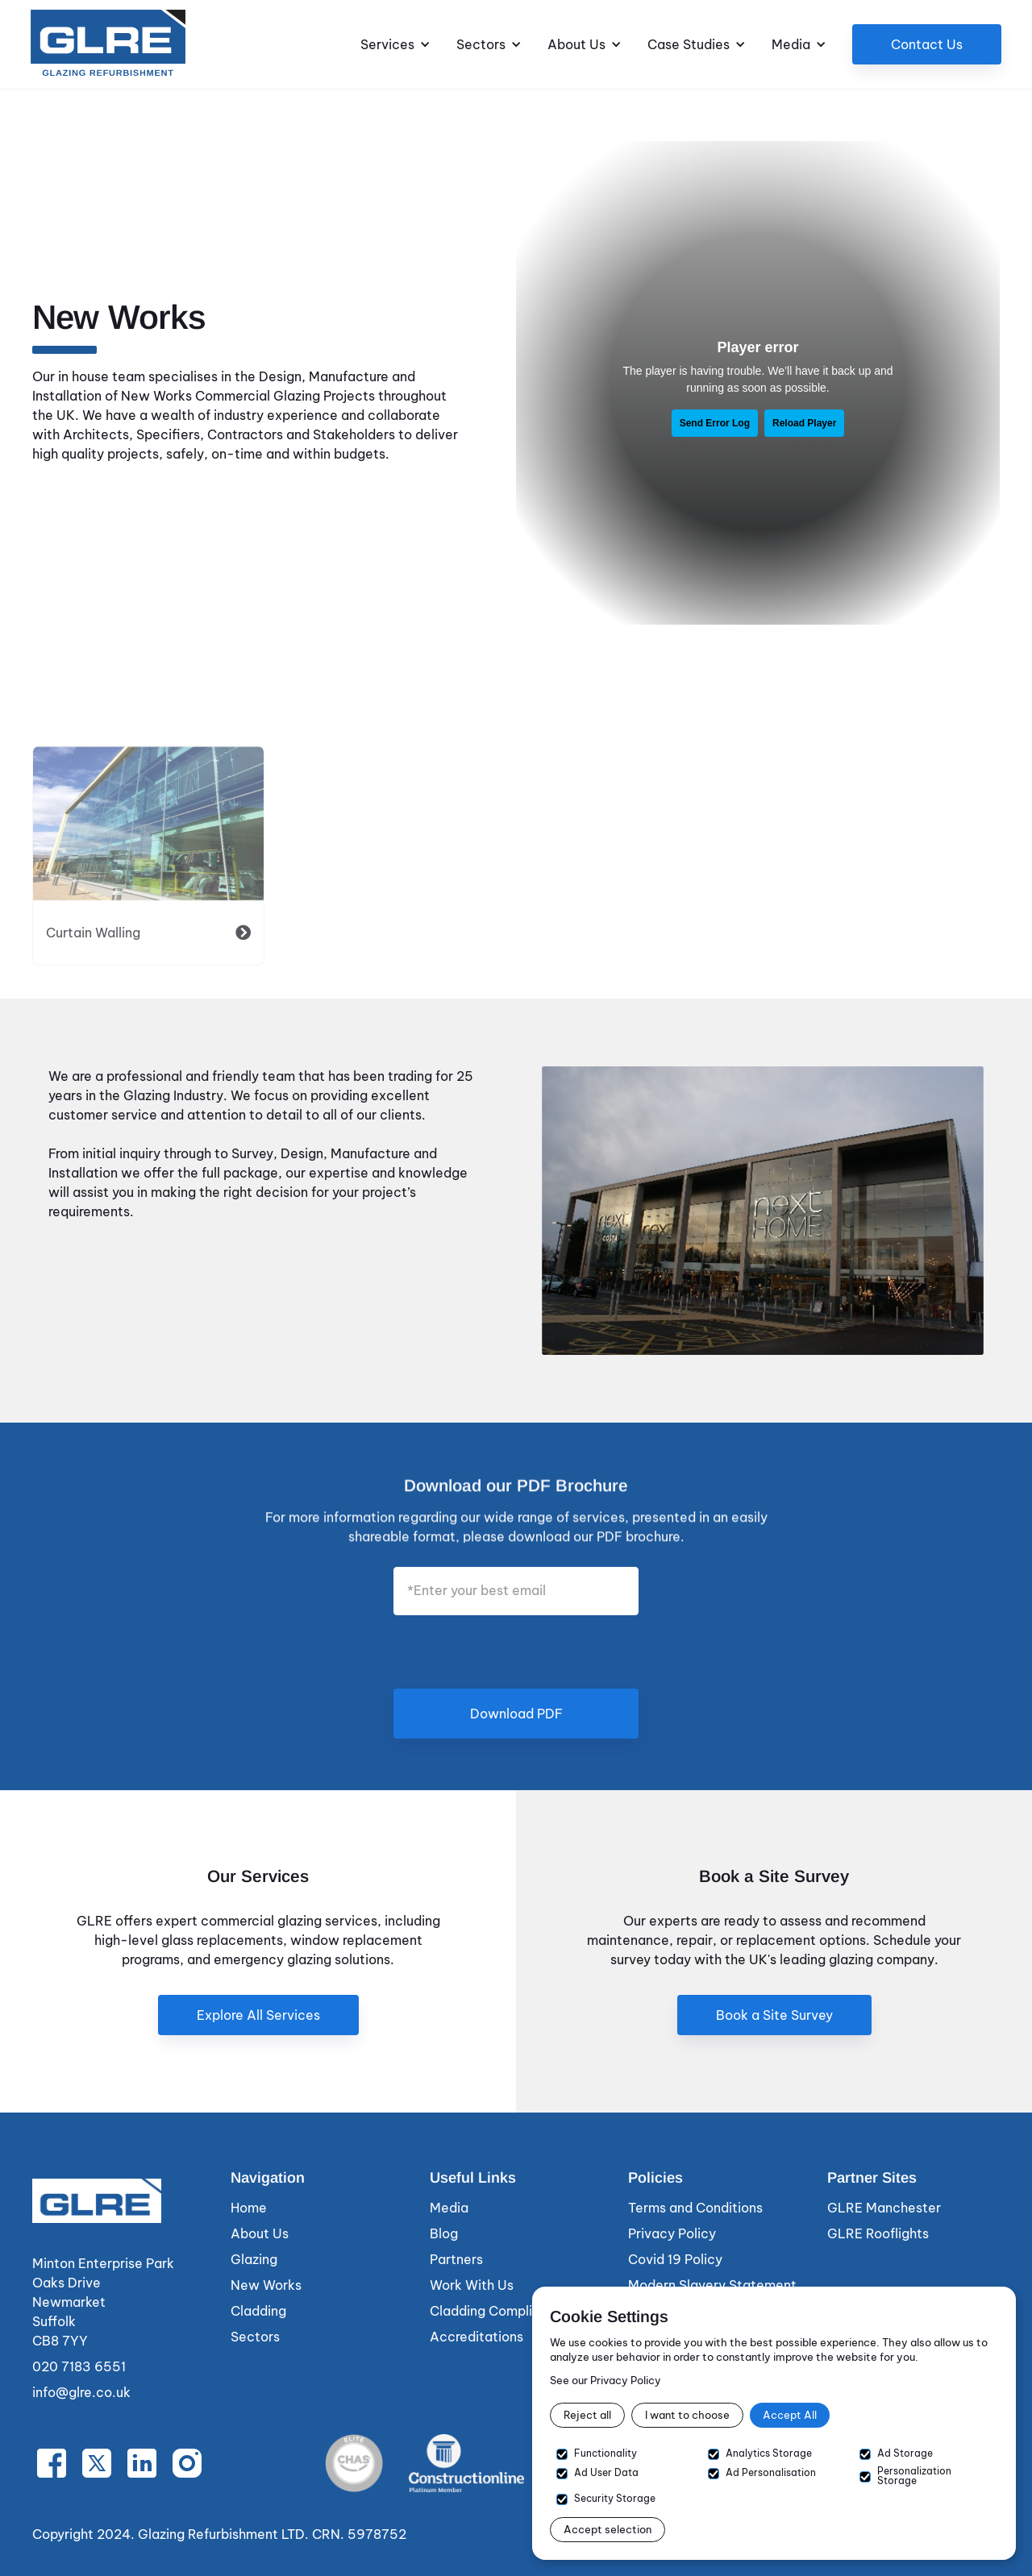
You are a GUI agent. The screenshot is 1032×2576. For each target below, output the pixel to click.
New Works (266, 2285)
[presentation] (516, 1650)
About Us (260, 2233)
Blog (444, 2233)
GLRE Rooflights (878, 2233)
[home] (108, 44)
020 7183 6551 (79, 2366)
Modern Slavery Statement (712, 2285)
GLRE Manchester (884, 2208)
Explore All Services (258, 2015)
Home (249, 2208)
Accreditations (476, 2337)
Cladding (258, 2311)
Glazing (254, 2259)
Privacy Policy (672, 2233)
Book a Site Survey (774, 2015)
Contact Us (927, 44)
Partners (456, 2259)
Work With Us (472, 2285)
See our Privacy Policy (605, 2380)
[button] (395, 44)
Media (449, 2208)
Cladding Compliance (497, 2311)
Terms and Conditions (695, 2208)
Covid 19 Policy (675, 2259)
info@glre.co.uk (81, 2392)
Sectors (255, 2337)
